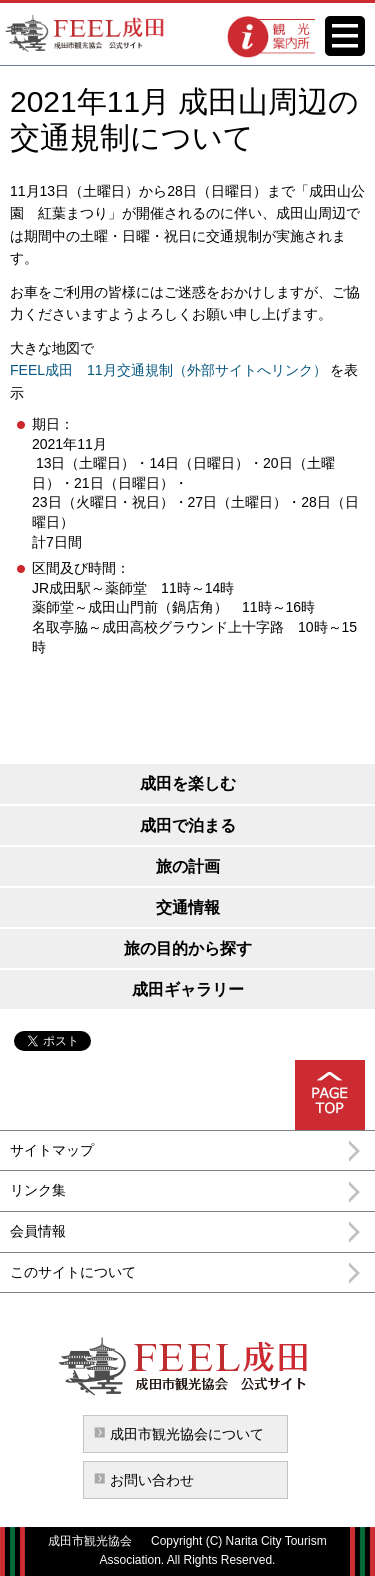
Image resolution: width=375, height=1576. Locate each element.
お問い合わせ (152, 1480)
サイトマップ (52, 1150)
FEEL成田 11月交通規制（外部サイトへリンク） (168, 370)
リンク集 (38, 1190)
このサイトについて (73, 1272)
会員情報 (38, 1231)
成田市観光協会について (187, 1434)
